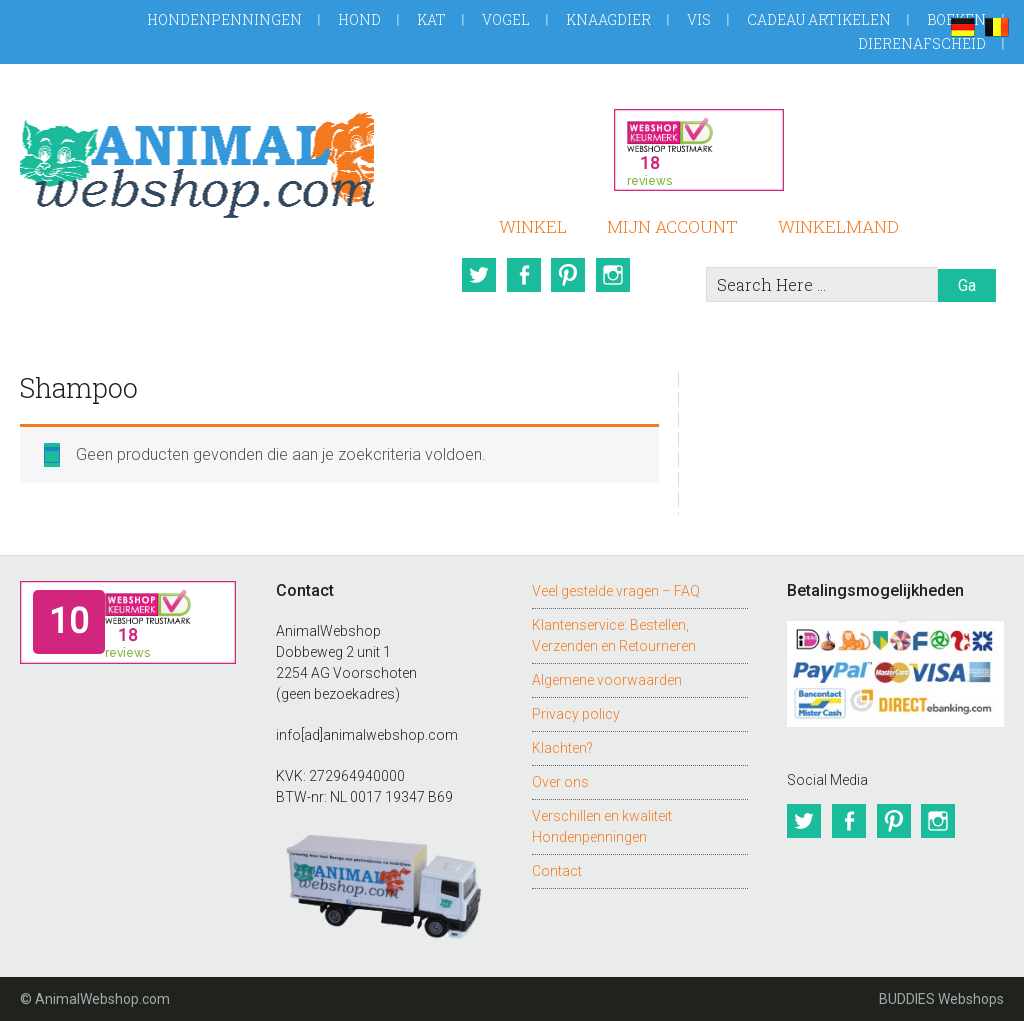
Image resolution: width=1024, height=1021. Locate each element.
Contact (557, 871)
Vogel (506, 19)
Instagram (615, 275)
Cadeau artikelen (819, 19)
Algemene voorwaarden (607, 680)
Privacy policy (576, 714)
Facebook (523, 275)
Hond (359, 19)
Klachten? (562, 748)
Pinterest (569, 275)
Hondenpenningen (224, 19)
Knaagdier (608, 19)
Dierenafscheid (922, 43)
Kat (431, 19)
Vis (699, 19)
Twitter (477, 275)
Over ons (560, 782)
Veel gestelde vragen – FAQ (616, 591)
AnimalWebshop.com (197, 161)
